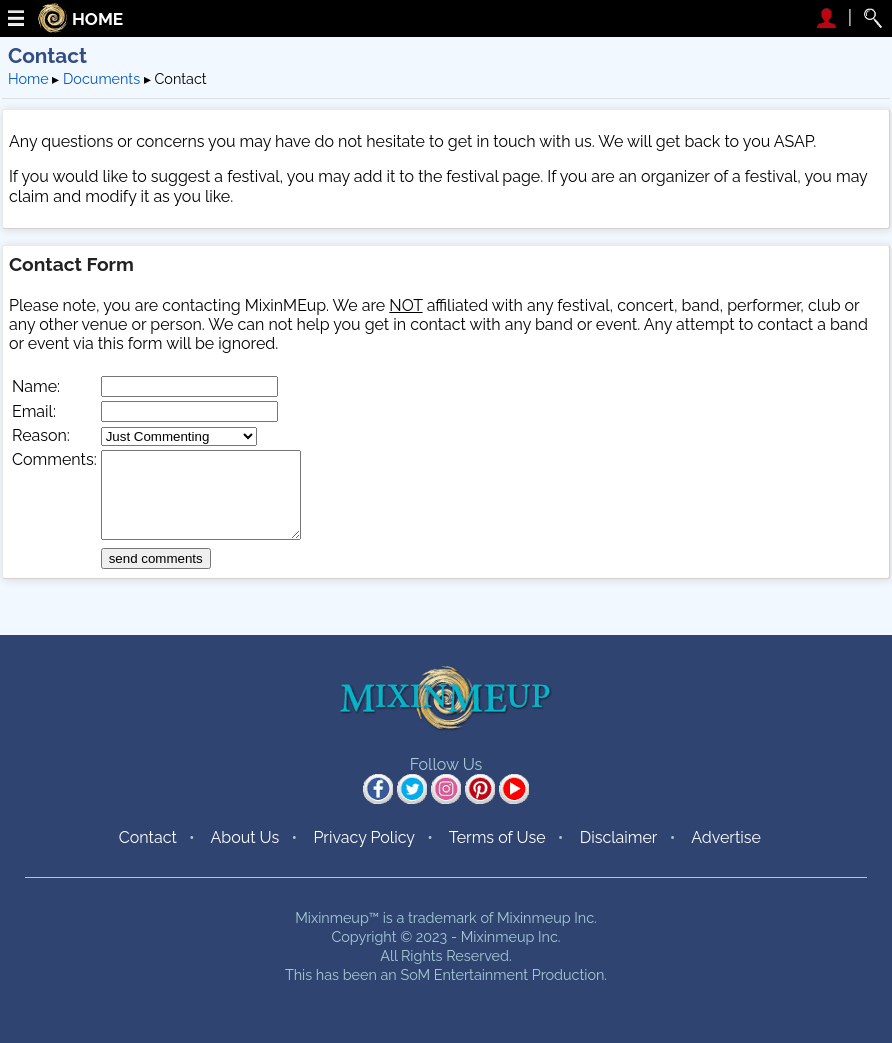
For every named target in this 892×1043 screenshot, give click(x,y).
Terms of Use (497, 837)
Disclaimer (619, 837)
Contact (148, 837)
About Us (244, 837)
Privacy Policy (364, 837)
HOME (97, 19)
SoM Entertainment (464, 974)
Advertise (726, 837)
